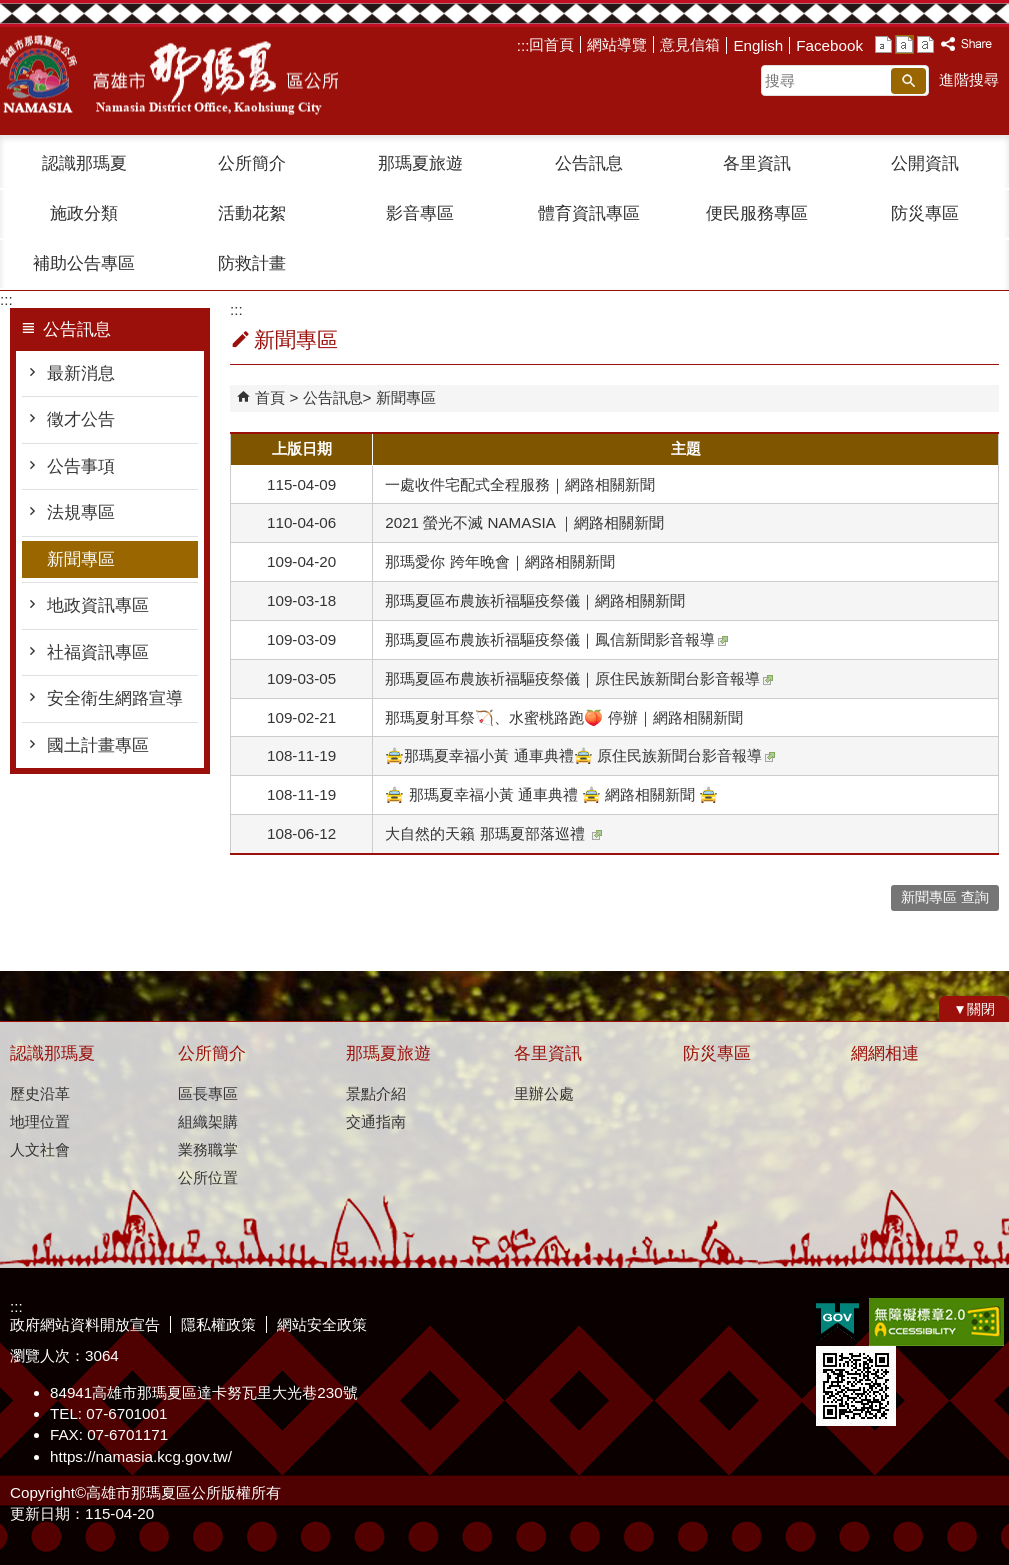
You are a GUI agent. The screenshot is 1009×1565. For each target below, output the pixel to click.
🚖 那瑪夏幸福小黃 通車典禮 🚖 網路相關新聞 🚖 (551, 794)
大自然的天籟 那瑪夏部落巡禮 (493, 833)
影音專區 (420, 213)
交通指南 (376, 1121)
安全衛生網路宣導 (115, 698)
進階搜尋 (969, 79)
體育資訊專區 (589, 213)
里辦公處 (544, 1093)
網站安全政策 (322, 1324)
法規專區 (81, 512)
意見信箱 (690, 44)
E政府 (837, 1320)
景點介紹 (376, 1093)
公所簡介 (252, 163)
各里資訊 (757, 163)
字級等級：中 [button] (904, 44)
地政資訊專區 (98, 605)
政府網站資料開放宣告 (85, 1324)
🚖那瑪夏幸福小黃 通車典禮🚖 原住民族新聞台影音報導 (579, 755)
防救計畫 (252, 263)
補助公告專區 (84, 263)
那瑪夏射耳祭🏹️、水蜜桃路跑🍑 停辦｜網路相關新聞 (563, 717)
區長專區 (208, 1093)
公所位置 (208, 1177)
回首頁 (551, 44)
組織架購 (208, 1121)
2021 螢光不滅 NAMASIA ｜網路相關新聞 (524, 522)
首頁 (270, 397)
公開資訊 (925, 163)
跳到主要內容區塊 (10, 10)
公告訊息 (589, 163)
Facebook (829, 45)
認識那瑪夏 (84, 163)
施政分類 (84, 213)
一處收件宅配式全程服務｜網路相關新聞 (520, 484)
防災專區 (925, 213)
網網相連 (885, 1053)
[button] (908, 81)
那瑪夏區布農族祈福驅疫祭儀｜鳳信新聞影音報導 (556, 639)
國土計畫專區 (98, 745)
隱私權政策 (218, 1324)
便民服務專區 (757, 213)
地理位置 (40, 1121)
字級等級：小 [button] (883, 44)
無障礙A (936, 1322)
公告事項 (81, 466)
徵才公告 (81, 419)
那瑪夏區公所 (169, 75)
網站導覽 (617, 44)
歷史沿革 (40, 1093)
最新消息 (81, 373)
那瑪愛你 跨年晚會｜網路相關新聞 (499, 561)
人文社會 (40, 1149)
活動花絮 (252, 213)
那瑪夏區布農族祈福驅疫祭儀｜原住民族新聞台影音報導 (579, 678)
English (758, 45)
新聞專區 (81, 559)
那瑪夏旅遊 (420, 163)
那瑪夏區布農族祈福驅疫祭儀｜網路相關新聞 (535, 600)
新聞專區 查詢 (945, 897)
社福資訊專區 (98, 652)
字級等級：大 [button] (925, 44)
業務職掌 (208, 1149)
